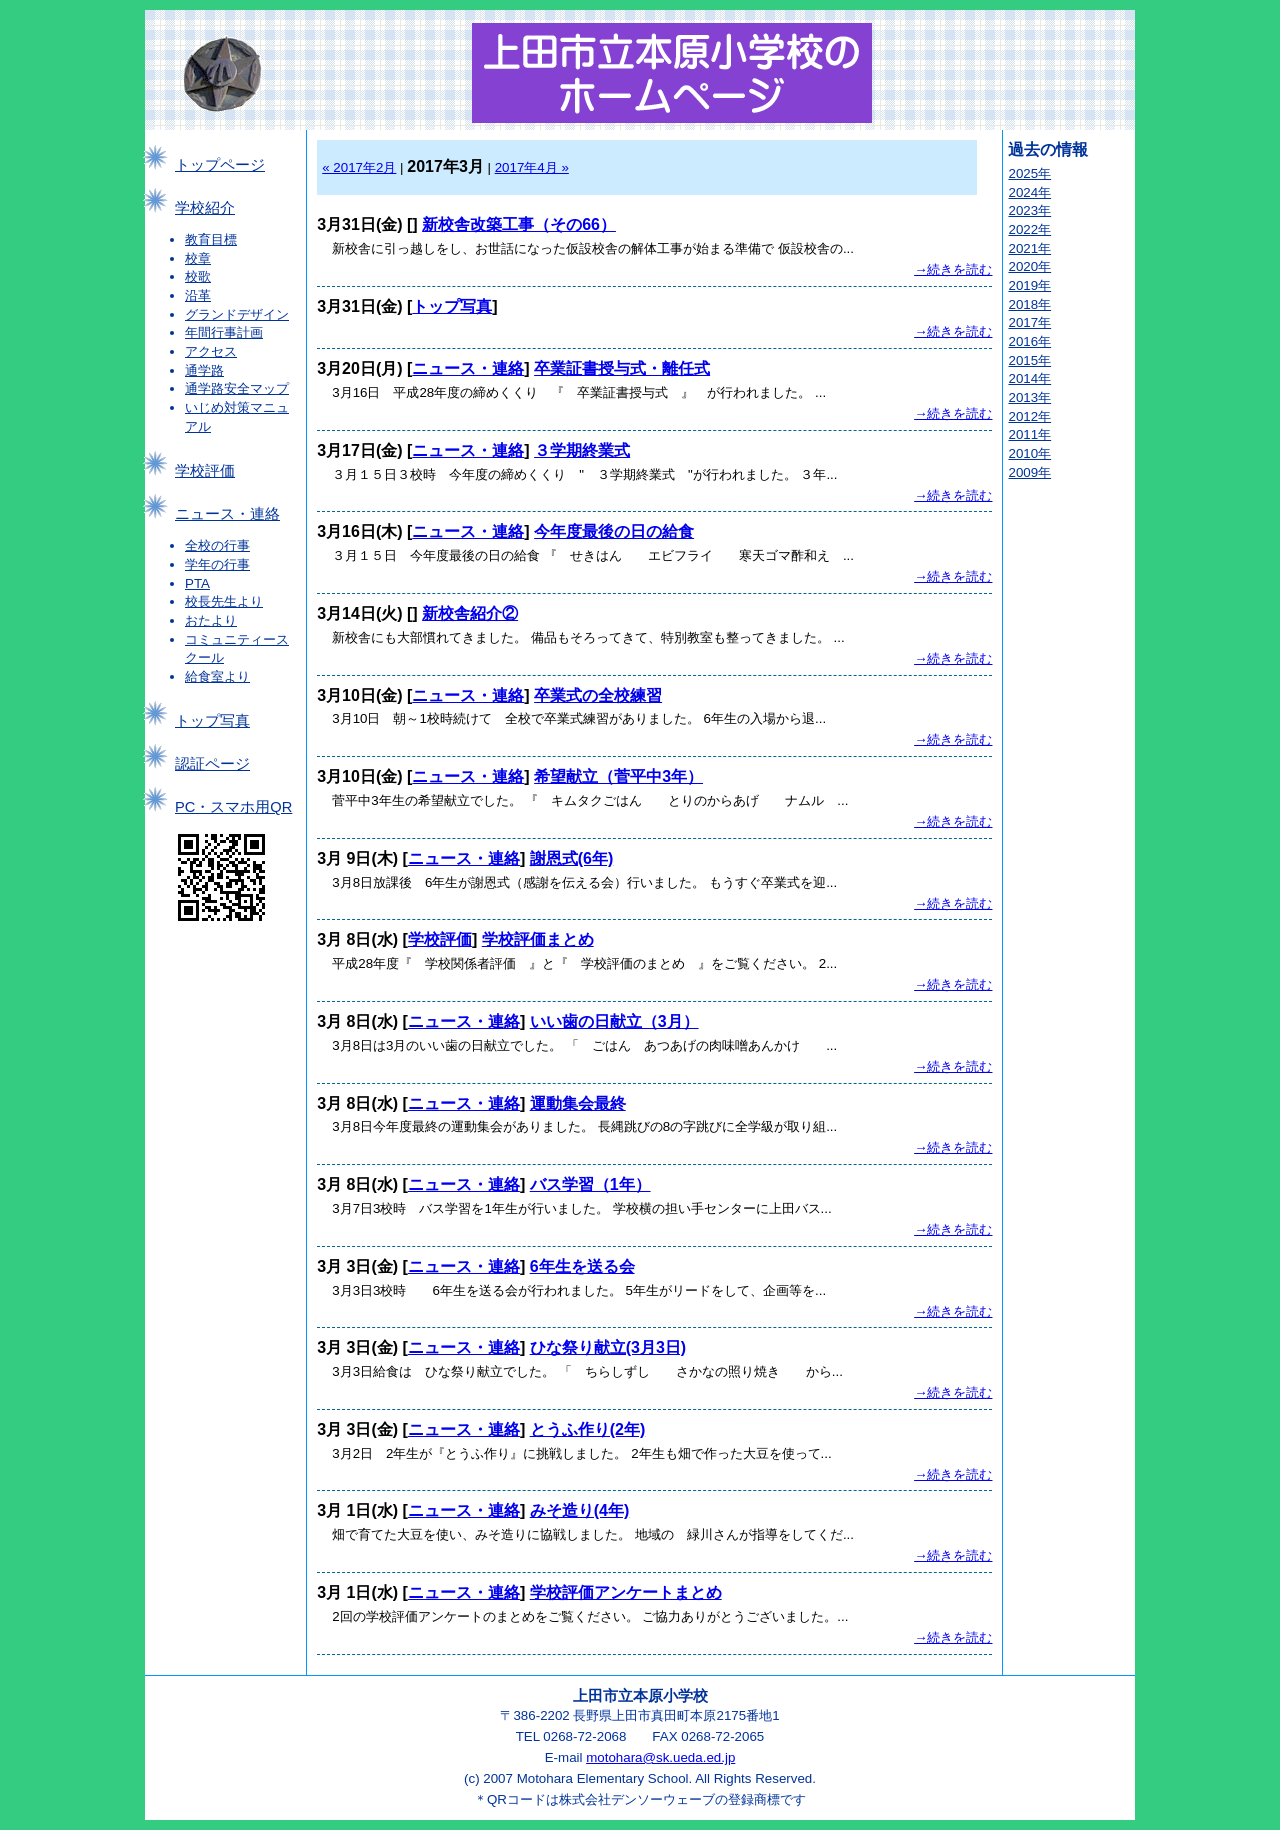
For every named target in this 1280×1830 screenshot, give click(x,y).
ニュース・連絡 (227, 514)
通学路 (204, 370)
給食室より (217, 676)
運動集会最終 (578, 1103)
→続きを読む (953, 269)
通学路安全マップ (237, 388)
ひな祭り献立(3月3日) (608, 1347)
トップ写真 (212, 721)
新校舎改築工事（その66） (519, 224)
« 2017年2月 (359, 167)
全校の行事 (217, 545)
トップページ (220, 165)
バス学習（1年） (590, 1184)
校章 (198, 258)
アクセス (211, 351)
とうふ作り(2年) (588, 1429)
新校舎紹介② (470, 613)
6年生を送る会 (582, 1266)
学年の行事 (217, 564)
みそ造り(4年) (580, 1510)
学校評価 (205, 471)
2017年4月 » (532, 167)
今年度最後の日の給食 (614, 531)
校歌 (198, 276)
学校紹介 (205, 208)
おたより (211, 620)
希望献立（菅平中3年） (618, 776)
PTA (197, 583)
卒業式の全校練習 (598, 695)
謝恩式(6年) (572, 858)
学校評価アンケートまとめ (626, 1592)
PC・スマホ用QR (233, 807)
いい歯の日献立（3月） (614, 1021)
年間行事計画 (224, 332)
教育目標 (211, 239)
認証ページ (212, 764)
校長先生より (224, 601)
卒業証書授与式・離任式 (622, 368)
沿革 (198, 295)
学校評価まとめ (538, 939)
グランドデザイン (237, 314)
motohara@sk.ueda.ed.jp (660, 1757)
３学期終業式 (582, 450)
